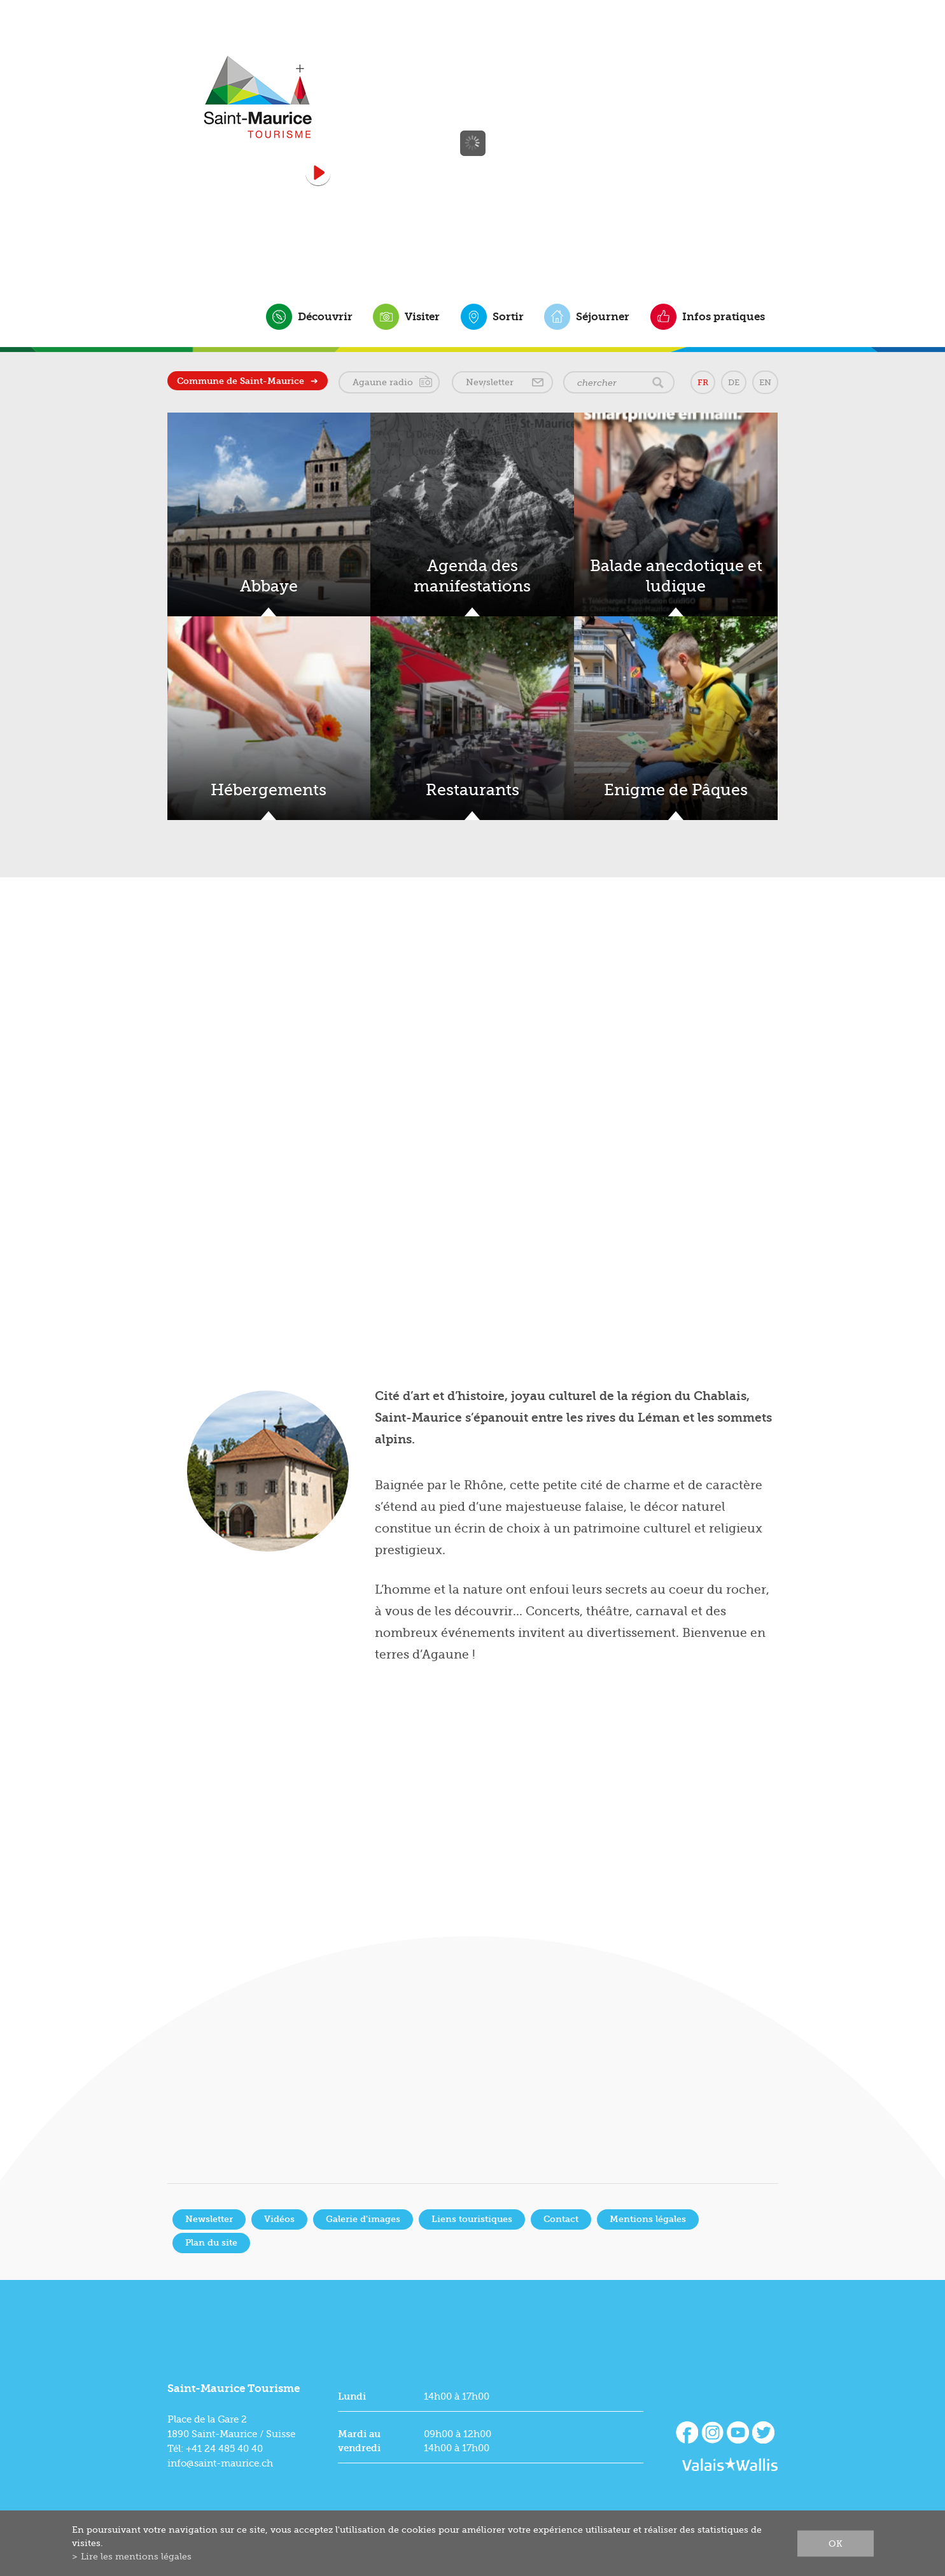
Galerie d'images (363, 2219)
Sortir (508, 316)
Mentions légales (648, 2219)
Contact (560, 2219)
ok (836, 2543)
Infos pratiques (723, 316)
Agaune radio (383, 382)
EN (765, 382)
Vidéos (279, 2219)
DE (733, 382)
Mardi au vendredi (359, 2441)
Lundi (352, 2396)
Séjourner (602, 316)
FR (702, 382)
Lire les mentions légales (136, 2556)
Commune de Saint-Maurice (240, 381)
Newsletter (490, 382)
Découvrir (325, 316)
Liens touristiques (471, 2219)
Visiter (422, 316)
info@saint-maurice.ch (220, 2463)
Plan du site (211, 2242)
